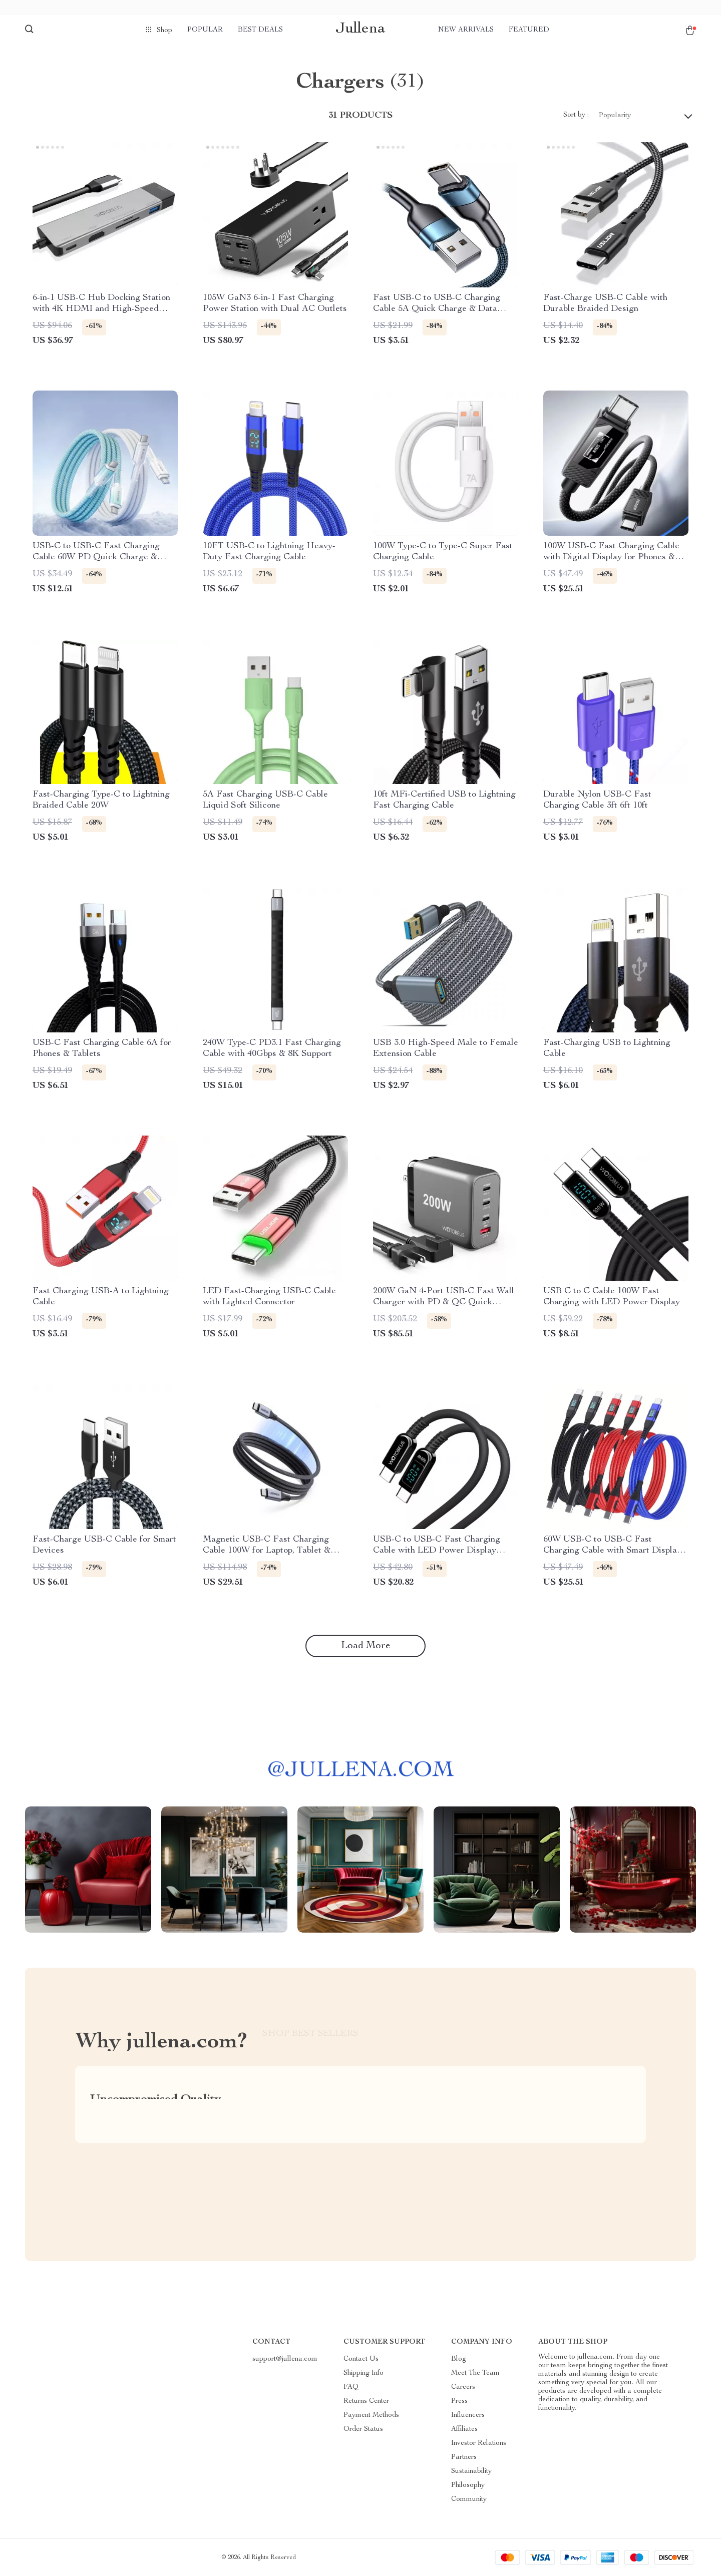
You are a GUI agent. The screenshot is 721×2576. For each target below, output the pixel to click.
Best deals (260, 30)
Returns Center (366, 2401)
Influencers (468, 2415)
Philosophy (468, 2485)
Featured (529, 30)
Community (469, 2499)
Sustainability (471, 2471)
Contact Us (361, 2359)
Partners (464, 2457)
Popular (205, 30)
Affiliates (464, 2429)
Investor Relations (478, 2443)
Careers (463, 2387)
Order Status (363, 2429)
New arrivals (466, 30)
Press (459, 2401)
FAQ (350, 2387)
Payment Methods (371, 2415)
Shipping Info (363, 2373)
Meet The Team (475, 2373)
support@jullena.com (284, 2359)
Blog (458, 2359)
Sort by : (576, 115)
